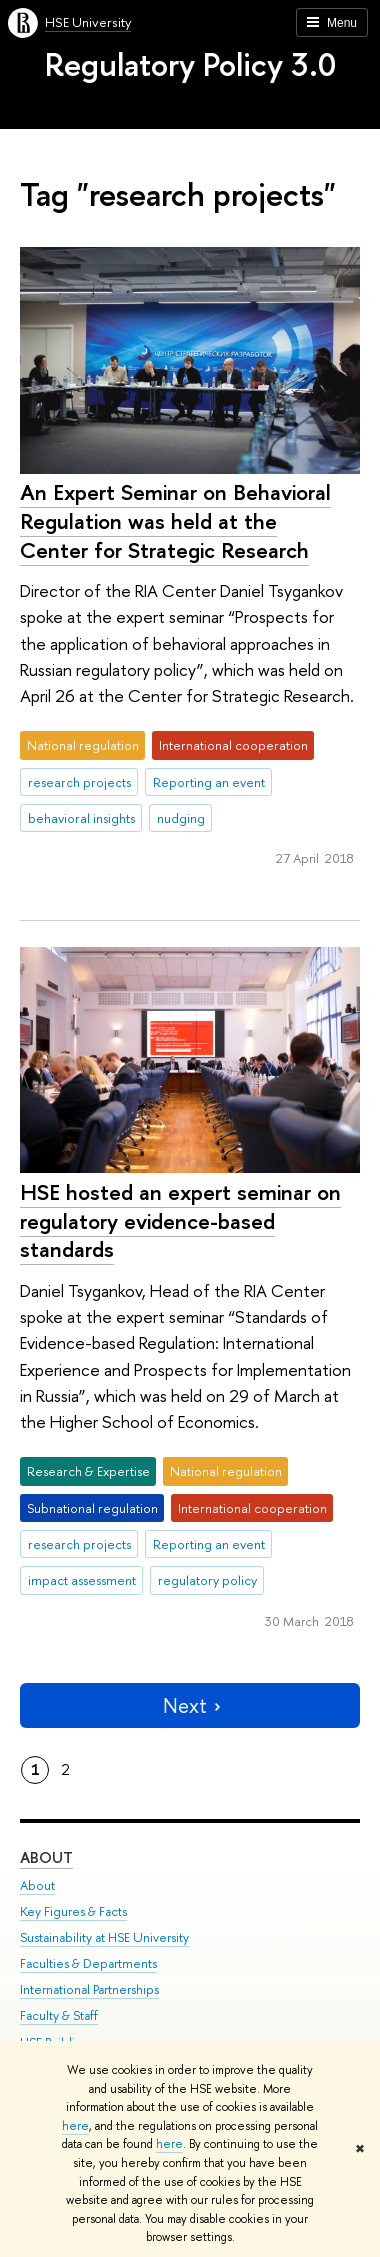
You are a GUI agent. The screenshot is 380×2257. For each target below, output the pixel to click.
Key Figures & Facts (73, 1911)
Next (190, 1705)
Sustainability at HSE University (104, 1937)
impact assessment (82, 1580)
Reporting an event (209, 782)
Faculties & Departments (88, 1963)
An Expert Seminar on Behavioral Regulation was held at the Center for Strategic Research (175, 520)
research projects (79, 782)
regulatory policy (207, 1580)
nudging (181, 818)
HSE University (88, 22)
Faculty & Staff (59, 2015)
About (46, 1857)
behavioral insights (81, 818)
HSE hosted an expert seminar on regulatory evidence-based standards (180, 1220)
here (75, 2126)
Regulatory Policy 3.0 (190, 64)
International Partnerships (89, 1989)
